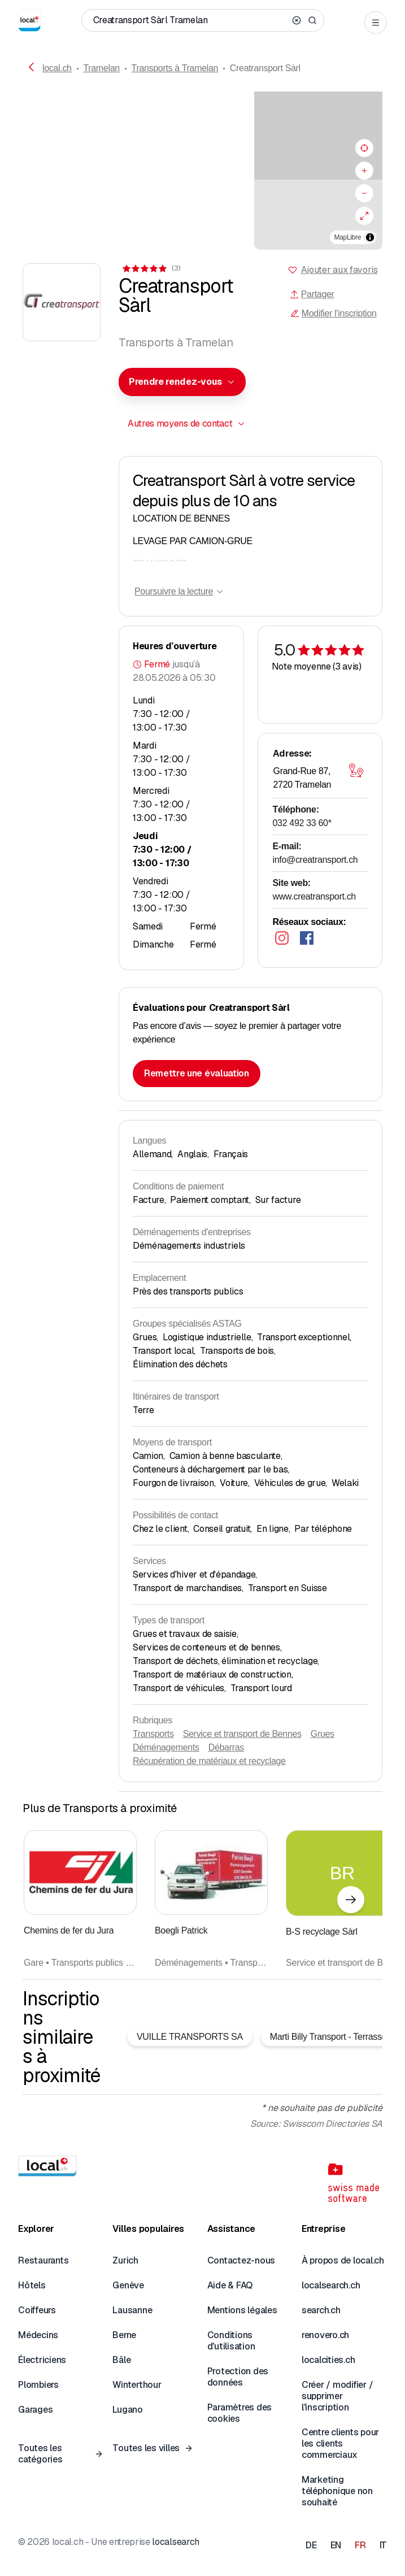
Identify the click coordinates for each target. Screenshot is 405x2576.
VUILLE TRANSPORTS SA (190, 2036)
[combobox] (182, 382)
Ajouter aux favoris (339, 270)
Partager (312, 294)
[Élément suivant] (350, 1899)
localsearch (175, 2542)
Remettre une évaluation (196, 1073)
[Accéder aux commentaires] (150, 268)
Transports (153, 1734)
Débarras (226, 1747)
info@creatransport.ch (315, 860)
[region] (202, 171)
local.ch (57, 68)
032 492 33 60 (302, 823)
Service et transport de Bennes (242, 1734)
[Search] (312, 20)
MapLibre (347, 237)
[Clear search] (296, 20)
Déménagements (166, 1747)
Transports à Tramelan (175, 68)
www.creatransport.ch (314, 896)
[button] (203, 162)
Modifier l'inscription (333, 313)
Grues (322, 1734)
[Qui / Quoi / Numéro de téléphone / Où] (190, 20)
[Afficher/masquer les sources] (370, 237)
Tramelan (101, 68)
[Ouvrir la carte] (356, 770)
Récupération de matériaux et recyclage (209, 1761)
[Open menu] (375, 22)
